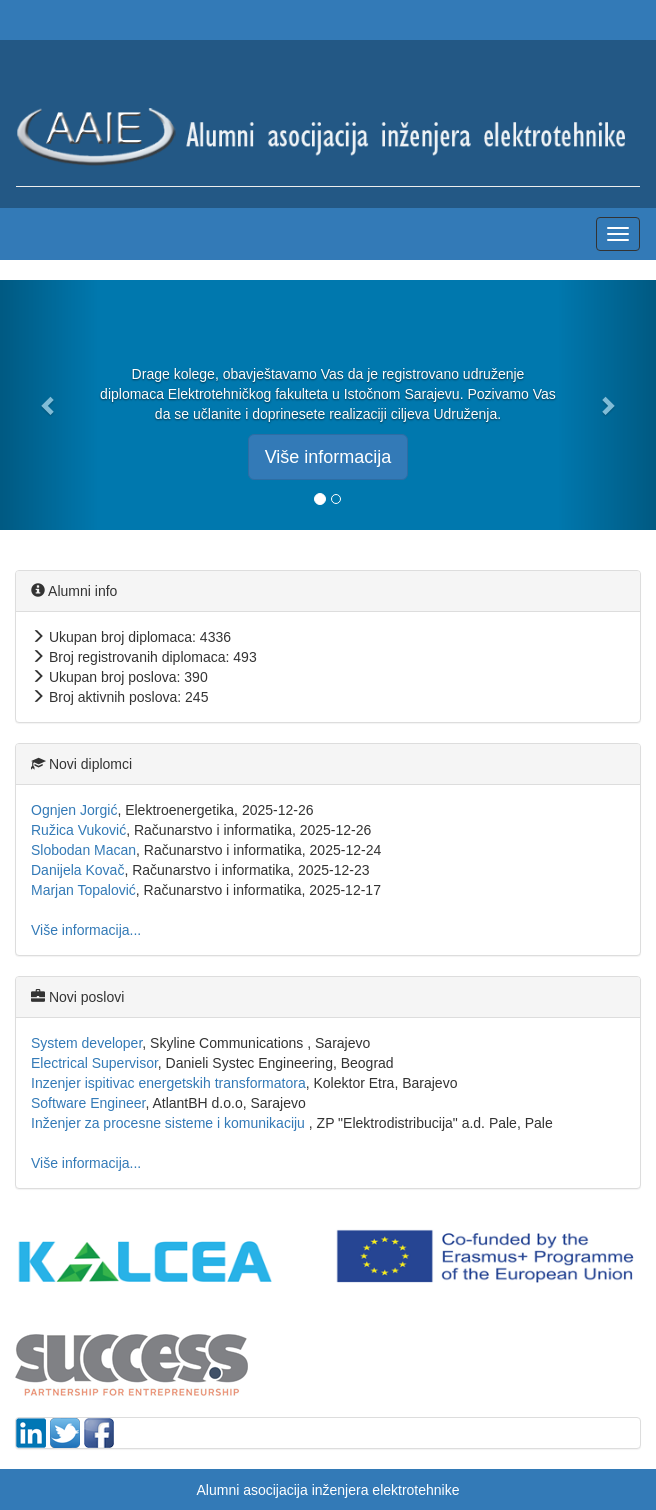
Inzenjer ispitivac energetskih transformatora (168, 1083)
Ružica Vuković (78, 830)
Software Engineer (88, 1103)
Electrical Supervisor (94, 1063)
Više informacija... (86, 930)
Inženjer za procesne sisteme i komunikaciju (170, 1123)
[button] (49, 405)
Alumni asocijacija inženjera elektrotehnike (327, 1490)
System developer (86, 1043)
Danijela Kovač (77, 870)
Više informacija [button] (328, 457)
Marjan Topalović (83, 890)
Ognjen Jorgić (74, 810)
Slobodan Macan (83, 850)
